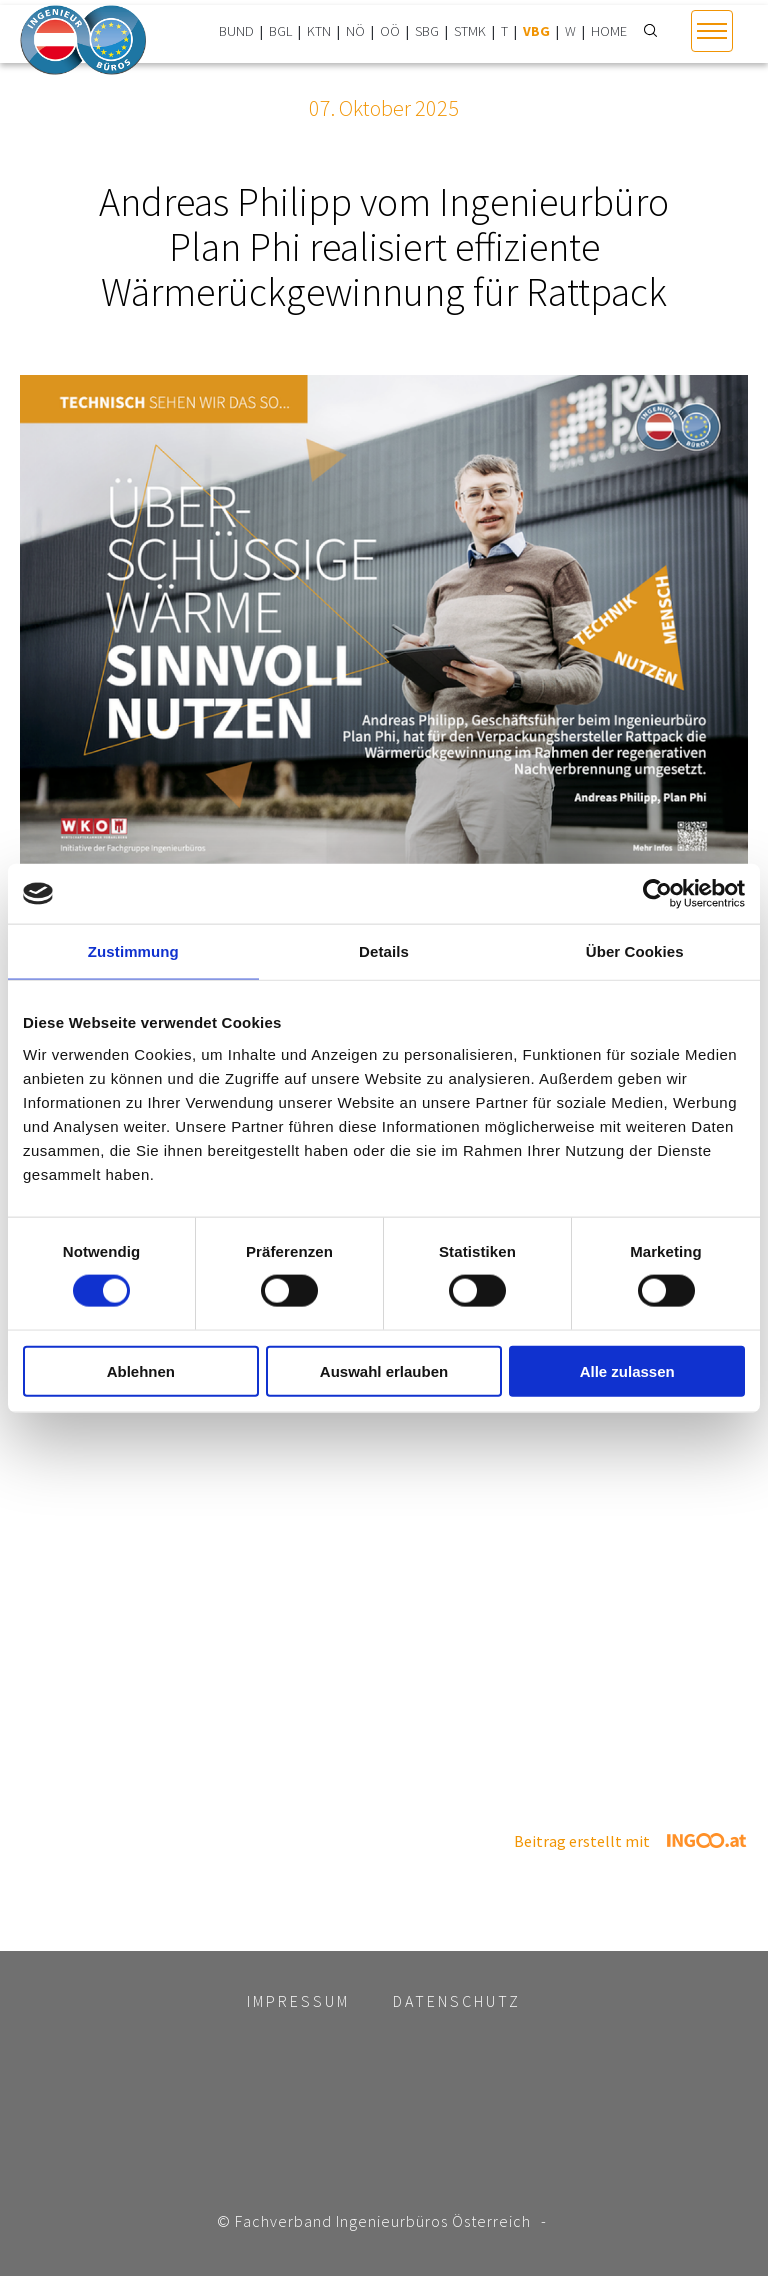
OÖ (390, 31)
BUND (236, 31)
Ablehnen (141, 1370)
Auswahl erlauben (384, 1370)
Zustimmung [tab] (133, 951)
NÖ (355, 31)
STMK (470, 31)
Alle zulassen (627, 1370)
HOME (609, 31)
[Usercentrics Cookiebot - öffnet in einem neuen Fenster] (657, 894)
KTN (319, 31)
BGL (280, 31)
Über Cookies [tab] (635, 951)
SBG (427, 31)
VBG (536, 31)
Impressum (298, 2001)
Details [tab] (384, 951)
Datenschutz (457, 2001)
